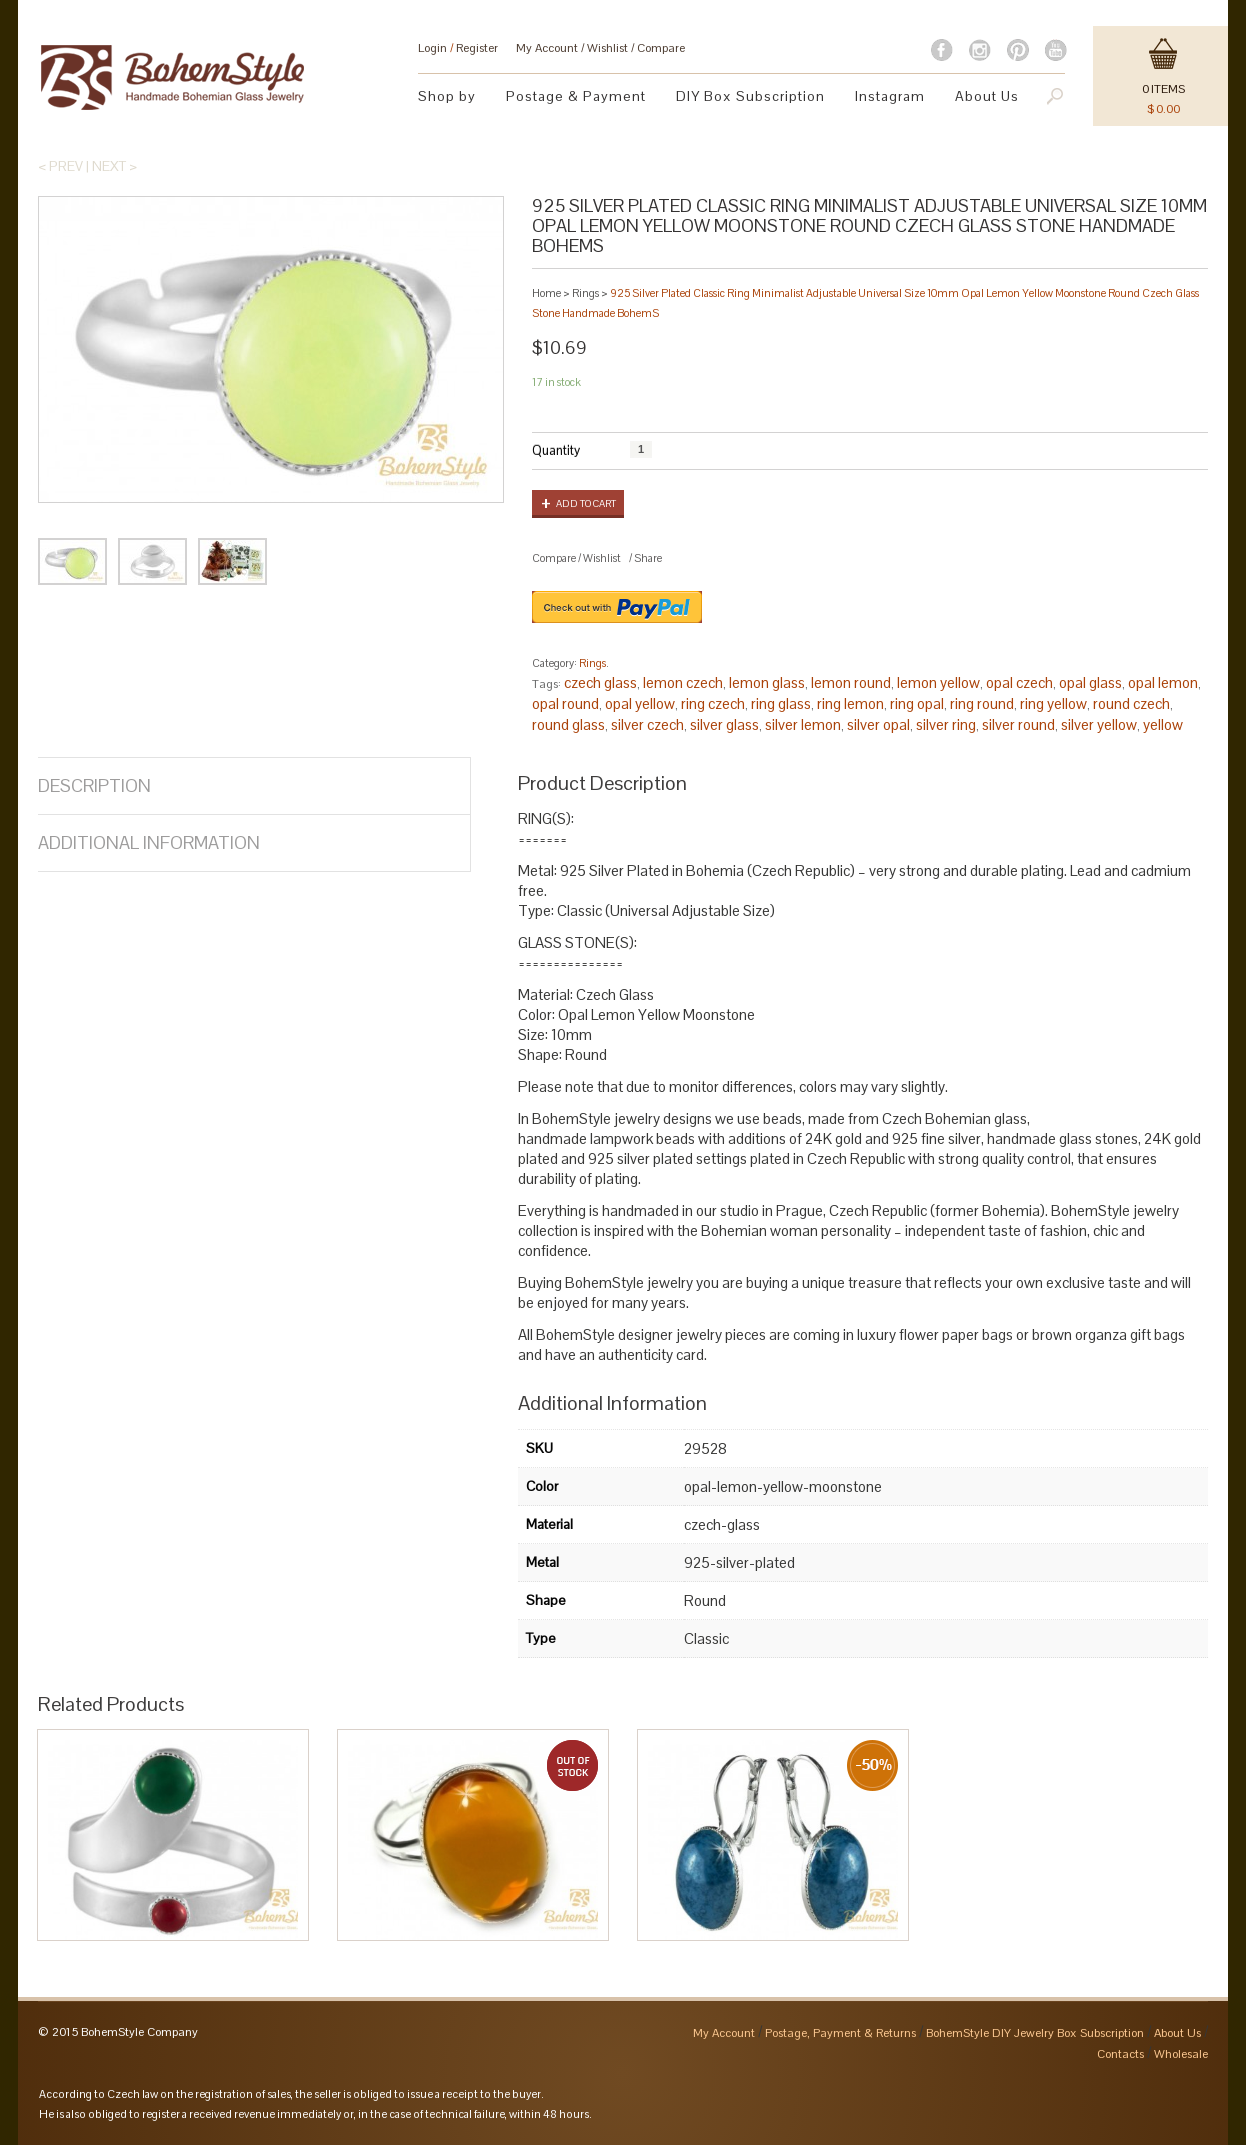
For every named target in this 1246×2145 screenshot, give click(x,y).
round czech (1131, 703)
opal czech (1019, 682)
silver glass (724, 724)
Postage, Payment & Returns (840, 2033)
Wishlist (607, 48)
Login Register (458, 48)
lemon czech (683, 682)
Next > (114, 166)
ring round (982, 703)
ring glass (781, 703)
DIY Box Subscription (750, 96)
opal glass (1090, 682)
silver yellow (1099, 724)
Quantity (556, 450)
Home (546, 293)
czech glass (600, 682)
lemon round (851, 682)
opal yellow (640, 703)
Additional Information (149, 842)
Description (94, 785)
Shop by (447, 96)
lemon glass (767, 682)
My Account (547, 48)
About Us (987, 96)
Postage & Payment (576, 96)
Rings (585, 293)
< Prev (60, 166)
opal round (565, 703)
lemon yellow (938, 682)
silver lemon (803, 724)
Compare (661, 48)
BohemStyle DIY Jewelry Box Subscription (1035, 2033)
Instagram (890, 96)
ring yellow (1053, 703)
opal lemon (1163, 682)
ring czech (713, 703)
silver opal (878, 724)
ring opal (917, 703)
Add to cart (586, 503)
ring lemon (850, 703)
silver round (1018, 724)
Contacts (1120, 2054)
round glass (568, 724)
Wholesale (1181, 2054)
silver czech (647, 724)
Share (648, 558)
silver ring (946, 724)
